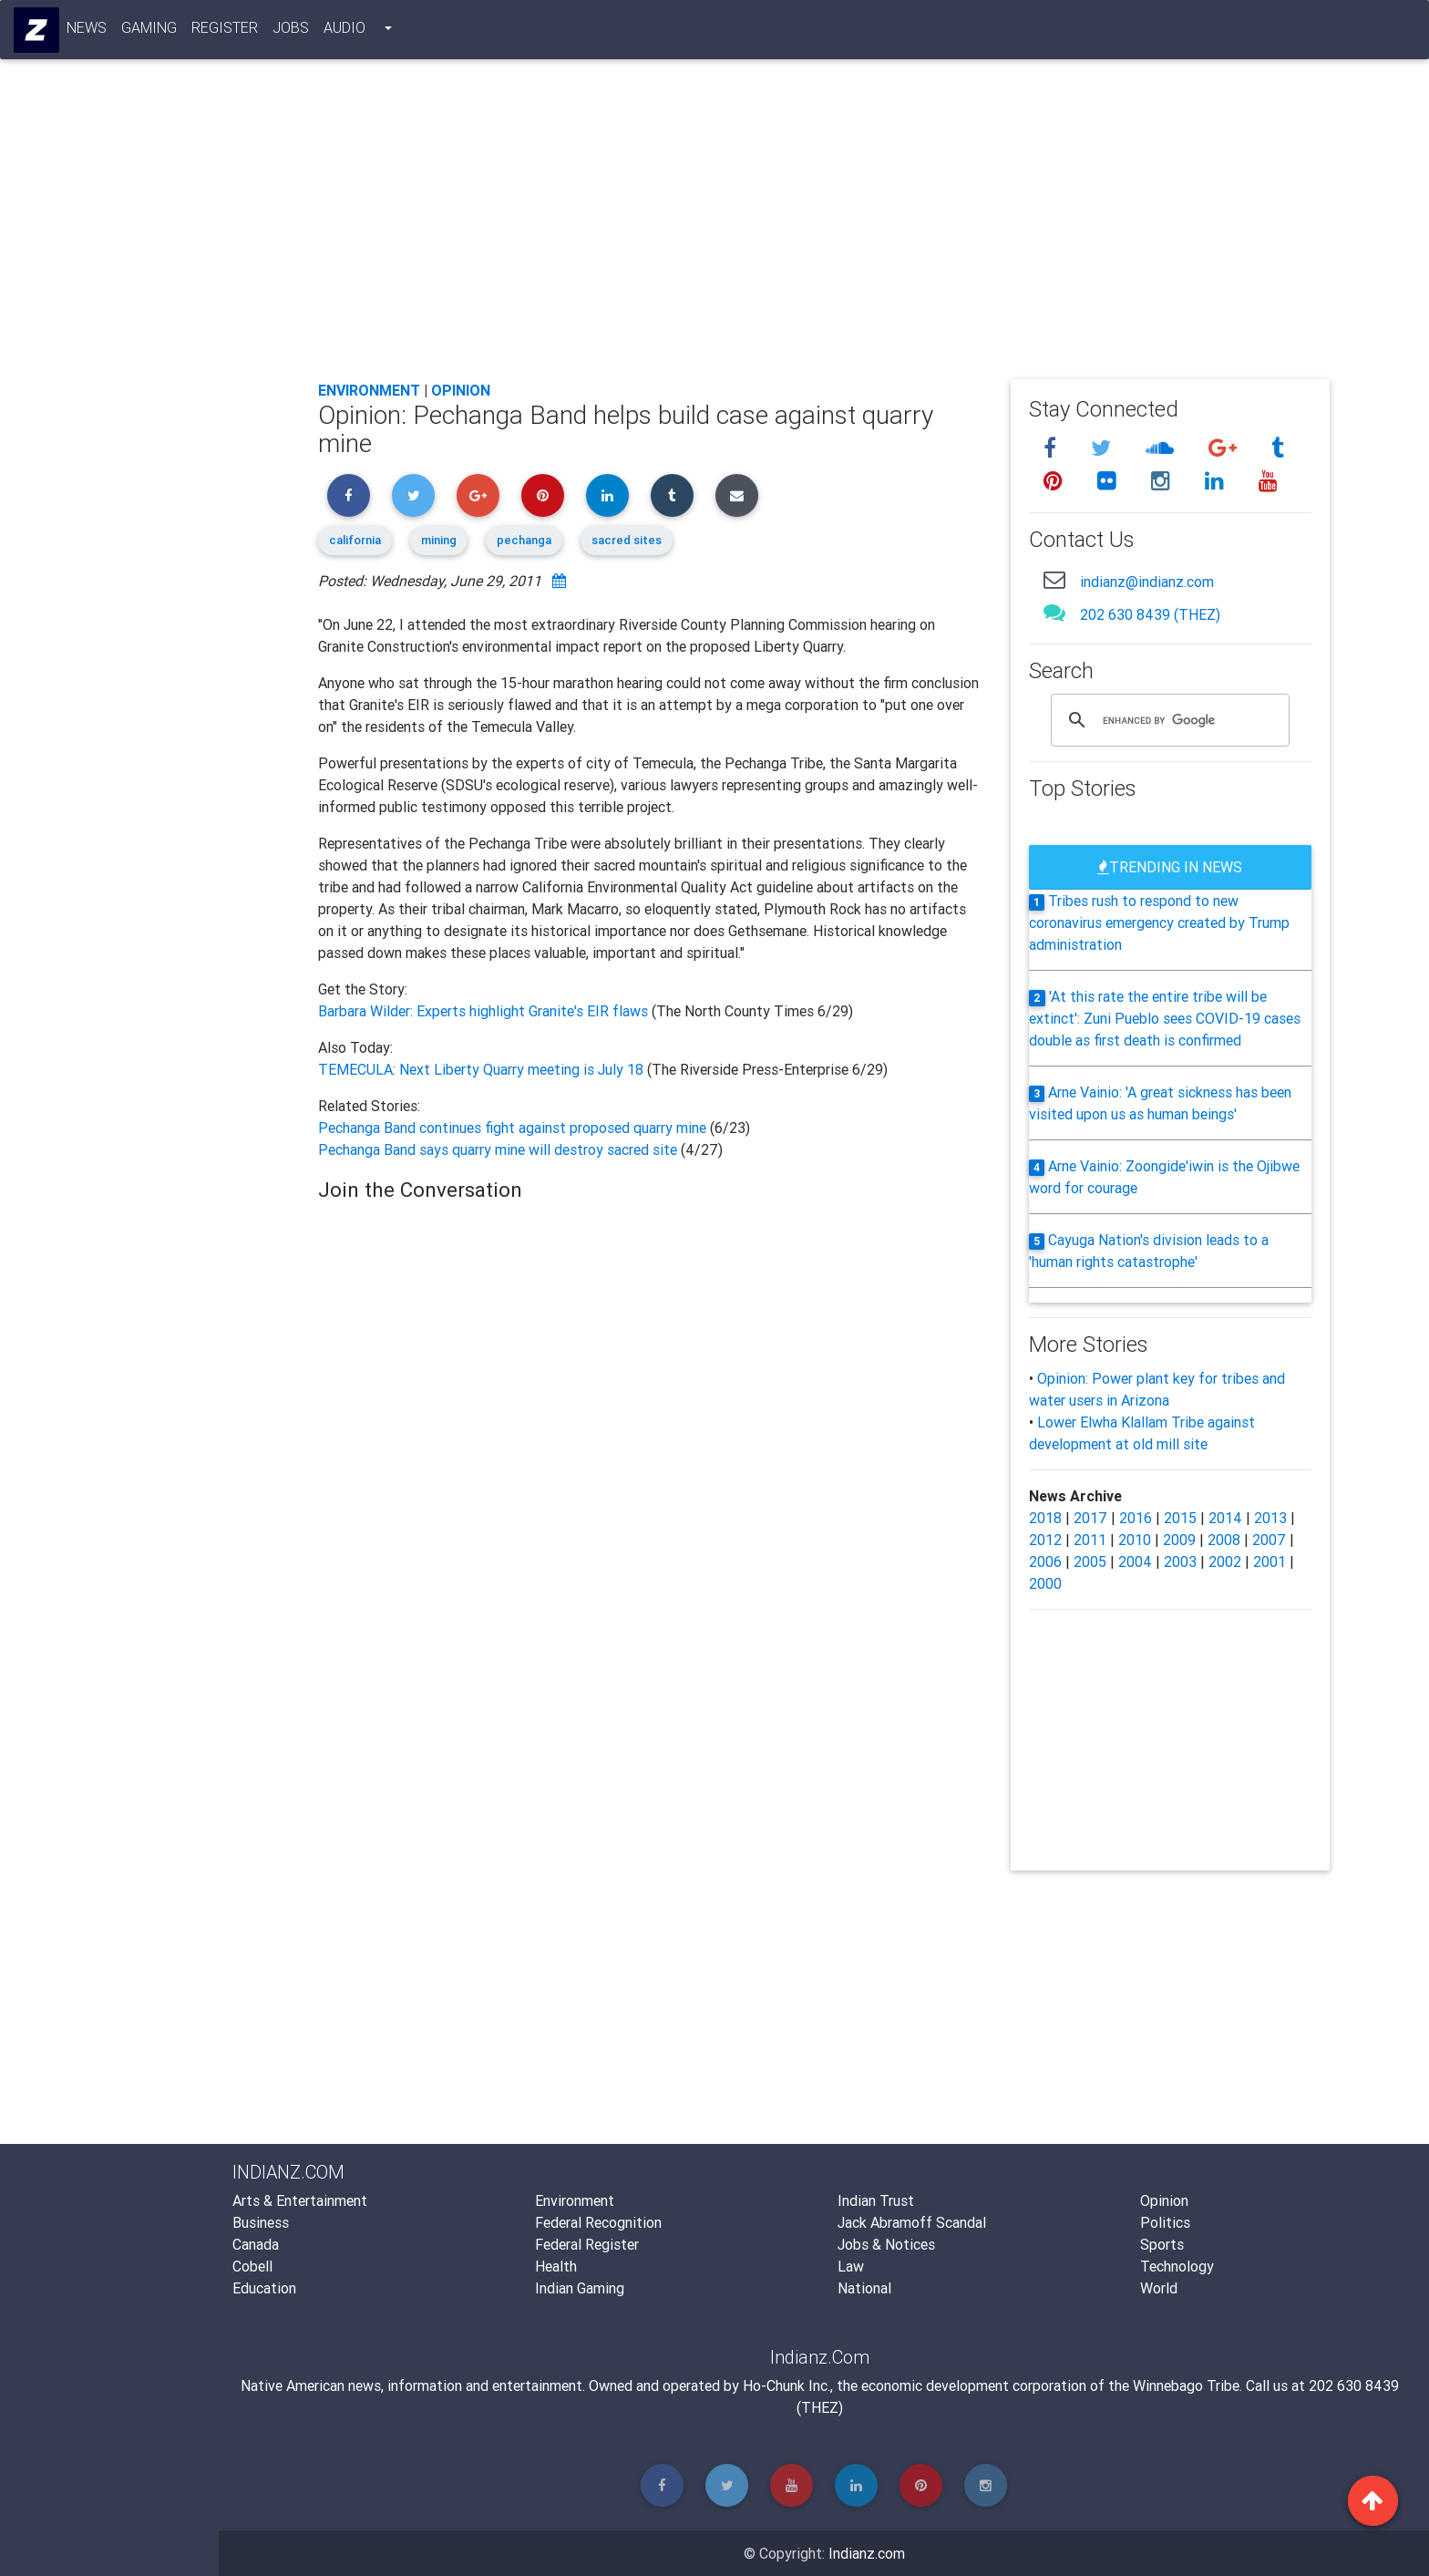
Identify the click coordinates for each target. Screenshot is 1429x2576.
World (1158, 2288)
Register (225, 31)
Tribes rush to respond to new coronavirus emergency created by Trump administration (1159, 922)
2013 (1270, 1518)
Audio (345, 31)
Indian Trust (876, 2200)
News (87, 31)
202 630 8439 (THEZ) (1150, 614)
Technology (1177, 2266)
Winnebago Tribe (1186, 2385)
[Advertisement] (824, 229)
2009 (1179, 1539)
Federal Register (587, 2244)
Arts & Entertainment (299, 2200)
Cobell (252, 2266)
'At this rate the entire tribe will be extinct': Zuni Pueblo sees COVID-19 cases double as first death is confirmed (1164, 1018)
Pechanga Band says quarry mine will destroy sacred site (497, 1149)
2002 (1224, 1561)
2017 (1090, 1518)
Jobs (291, 31)
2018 (1045, 1518)
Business (260, 2222)
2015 (1180, 1518)
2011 (1090, 1539)
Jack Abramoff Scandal (912, 2222)
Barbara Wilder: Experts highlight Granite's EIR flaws (485, 1011)
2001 (1269, 1561)
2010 (1134, 1539)
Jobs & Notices (886, 2244)
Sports (1162, 2244)
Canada (255, 2244)
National (864, 2288)
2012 (1045, 1539)
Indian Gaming (579, 2288)
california (355, 540)
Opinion (460, 390)
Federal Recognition (598, 2222)
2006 (1045, 1561)
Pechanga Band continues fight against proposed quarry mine (514, 1127)
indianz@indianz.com (1147, 581)
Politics (1165, 2222)
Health (556, 2266)
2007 (1269, 1539)
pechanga (524, 540)
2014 (1225, 1518)
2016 (1135, 1518)
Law (851, 2266)
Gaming (150, 31)
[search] (1167, 720)
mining (439, 540)
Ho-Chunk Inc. (786, 2385)
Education (264, 2288)
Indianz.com (866, 2553)
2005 (1090, 1561)
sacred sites (626, 540)
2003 (1180, 1561)
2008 (1224, 1539)
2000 (1045, 1583)
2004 (1135, 1561)
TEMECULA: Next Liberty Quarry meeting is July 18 (482, 1069)
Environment (369, 390)
